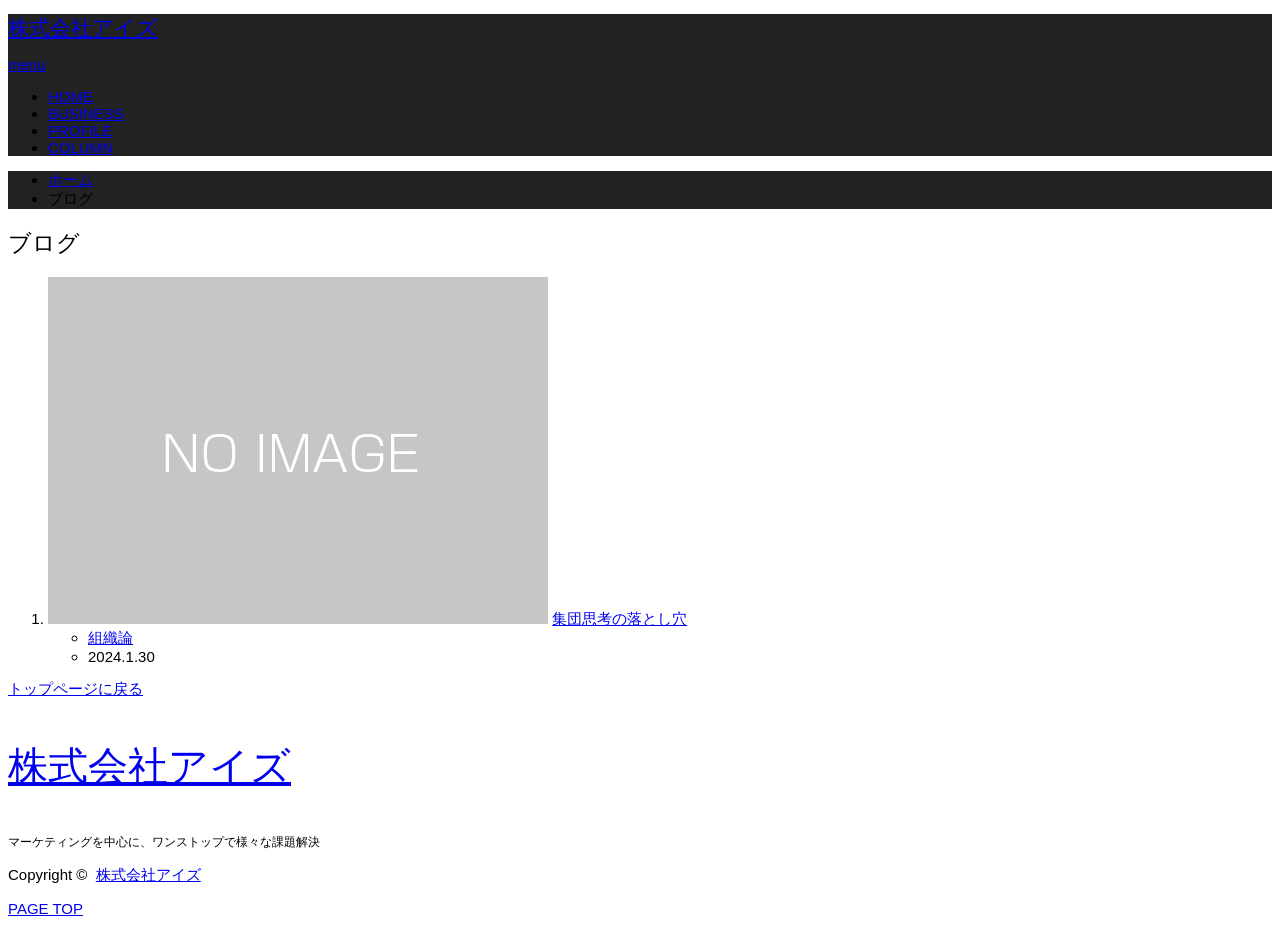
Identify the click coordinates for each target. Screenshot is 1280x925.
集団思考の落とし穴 (619, 618)
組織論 (110, 637)
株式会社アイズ (83, 28)
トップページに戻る (75, 688)
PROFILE (80, 130)
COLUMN (80, 147)
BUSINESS (86, 113)
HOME (70, 96)
